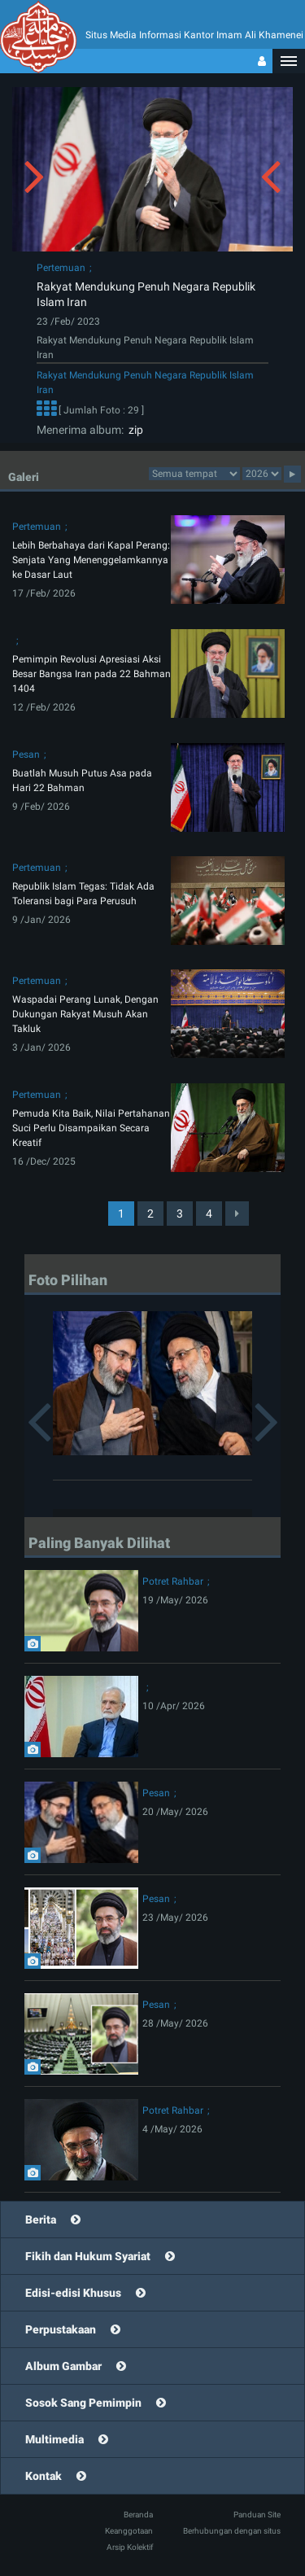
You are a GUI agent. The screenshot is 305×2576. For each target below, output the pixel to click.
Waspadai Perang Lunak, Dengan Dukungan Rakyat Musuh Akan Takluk (85, 1014)
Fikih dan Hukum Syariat (87, 2256)
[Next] (237, 1213)
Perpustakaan (60, 2329)
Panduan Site (257, 2514)
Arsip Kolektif (130, 2547)
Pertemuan (61, 267)
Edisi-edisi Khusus (73, 2292)
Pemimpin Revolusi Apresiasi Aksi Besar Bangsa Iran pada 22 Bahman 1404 (91, 674)
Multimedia (54, 2439)
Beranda (138, 2514)
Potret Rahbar (172, 1581)
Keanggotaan (129, 2530)
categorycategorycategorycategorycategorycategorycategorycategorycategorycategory (194, 473)
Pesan (26, 754)
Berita (40, 2219)
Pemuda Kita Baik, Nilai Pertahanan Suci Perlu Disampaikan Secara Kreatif (91, 1128)
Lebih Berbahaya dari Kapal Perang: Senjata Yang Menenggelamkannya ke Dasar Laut (91, 560)
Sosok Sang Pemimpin (83, 2402)
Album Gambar (63, 2366)
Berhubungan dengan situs (232, 2530)
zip (133, 429)
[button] (288, 61)
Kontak (43, 2475)
